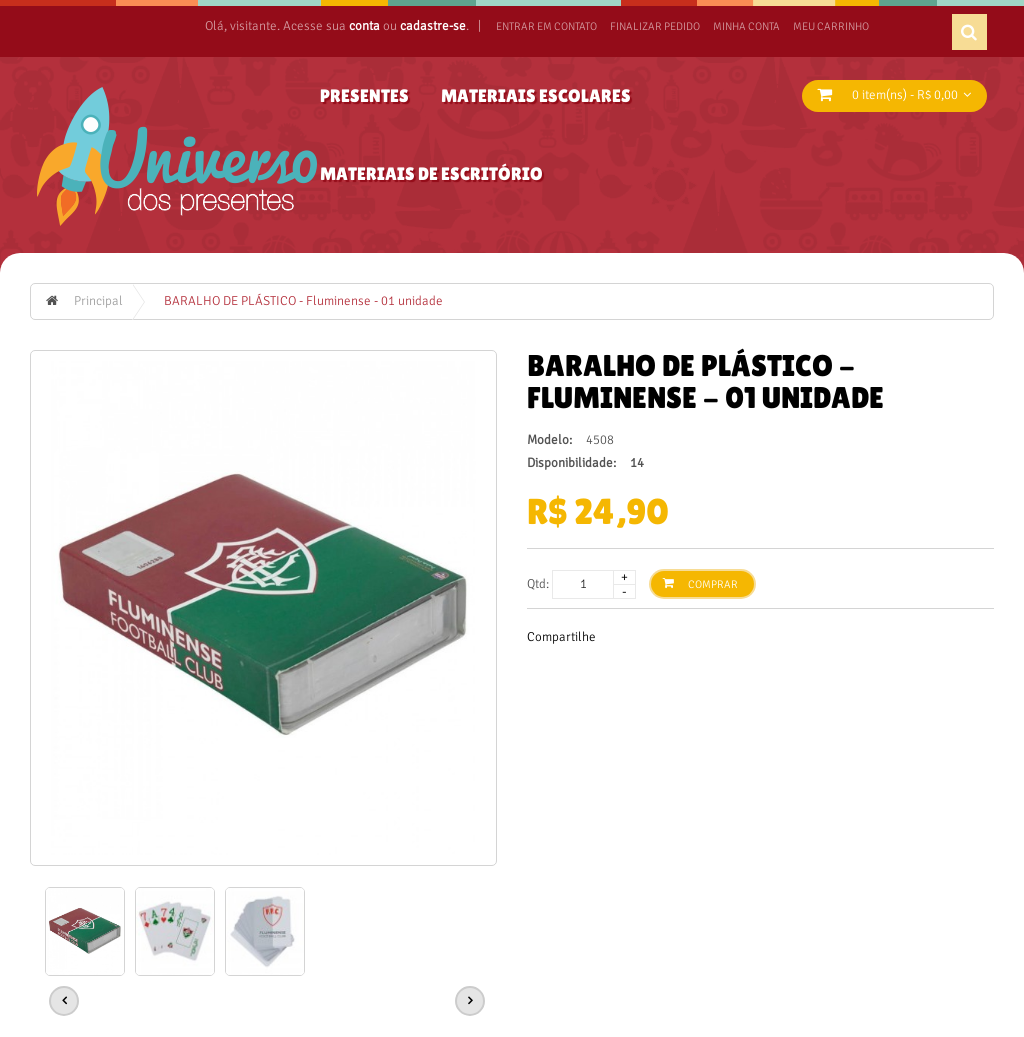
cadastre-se (433, 26)
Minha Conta (746, 26)
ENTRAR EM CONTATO (546, 26)
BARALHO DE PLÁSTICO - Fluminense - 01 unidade (303, 301)
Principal (98, 301)
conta (364, 26)
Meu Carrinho (831, 26)
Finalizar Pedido (655, 26)
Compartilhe (561, 637)
